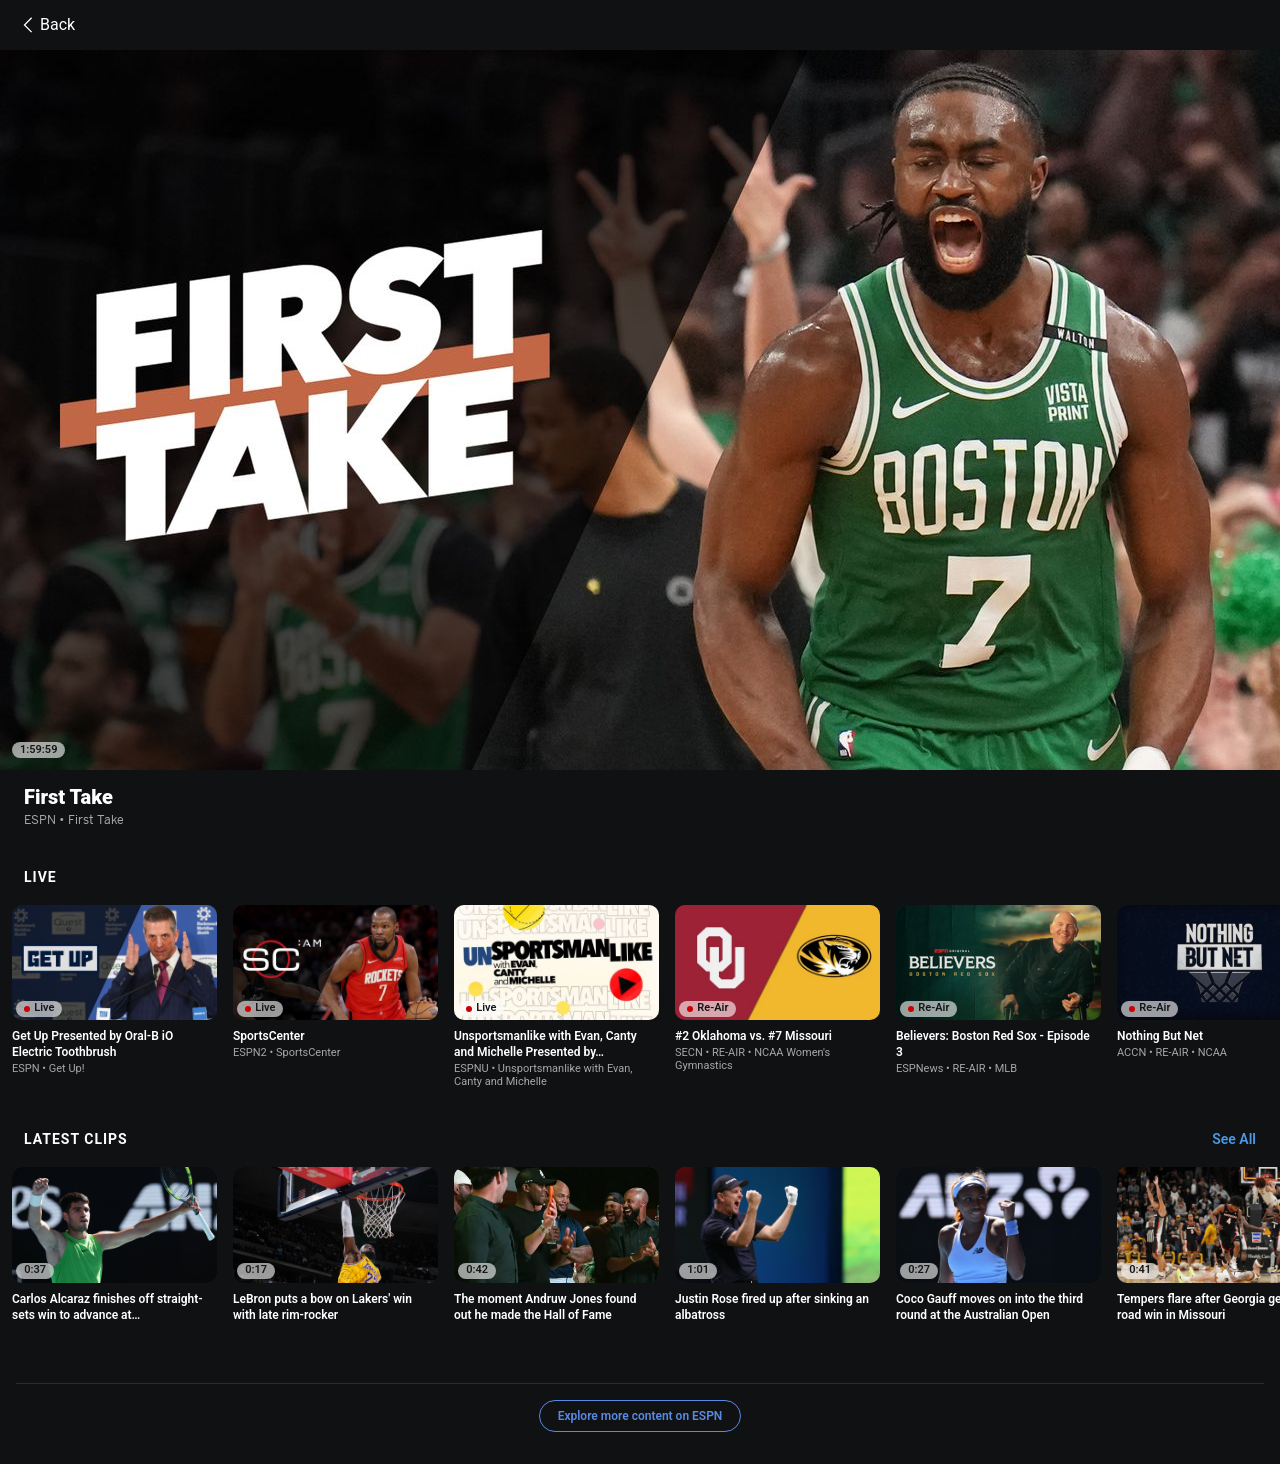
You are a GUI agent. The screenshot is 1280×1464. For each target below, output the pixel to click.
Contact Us (212, 1373)
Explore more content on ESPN (640, 1286)
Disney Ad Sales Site (319, 1373)
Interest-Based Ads (802, 1355)
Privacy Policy (312, 1355)
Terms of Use (218, 1355)
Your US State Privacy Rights (452, 1355)
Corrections (528, 1373)
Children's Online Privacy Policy (642, 1355)
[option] (114, 860)
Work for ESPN (436, 1373)
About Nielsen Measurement (954, 1355)
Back (45, 25)
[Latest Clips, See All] (1243, 1010)
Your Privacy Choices (1112, 1355)
